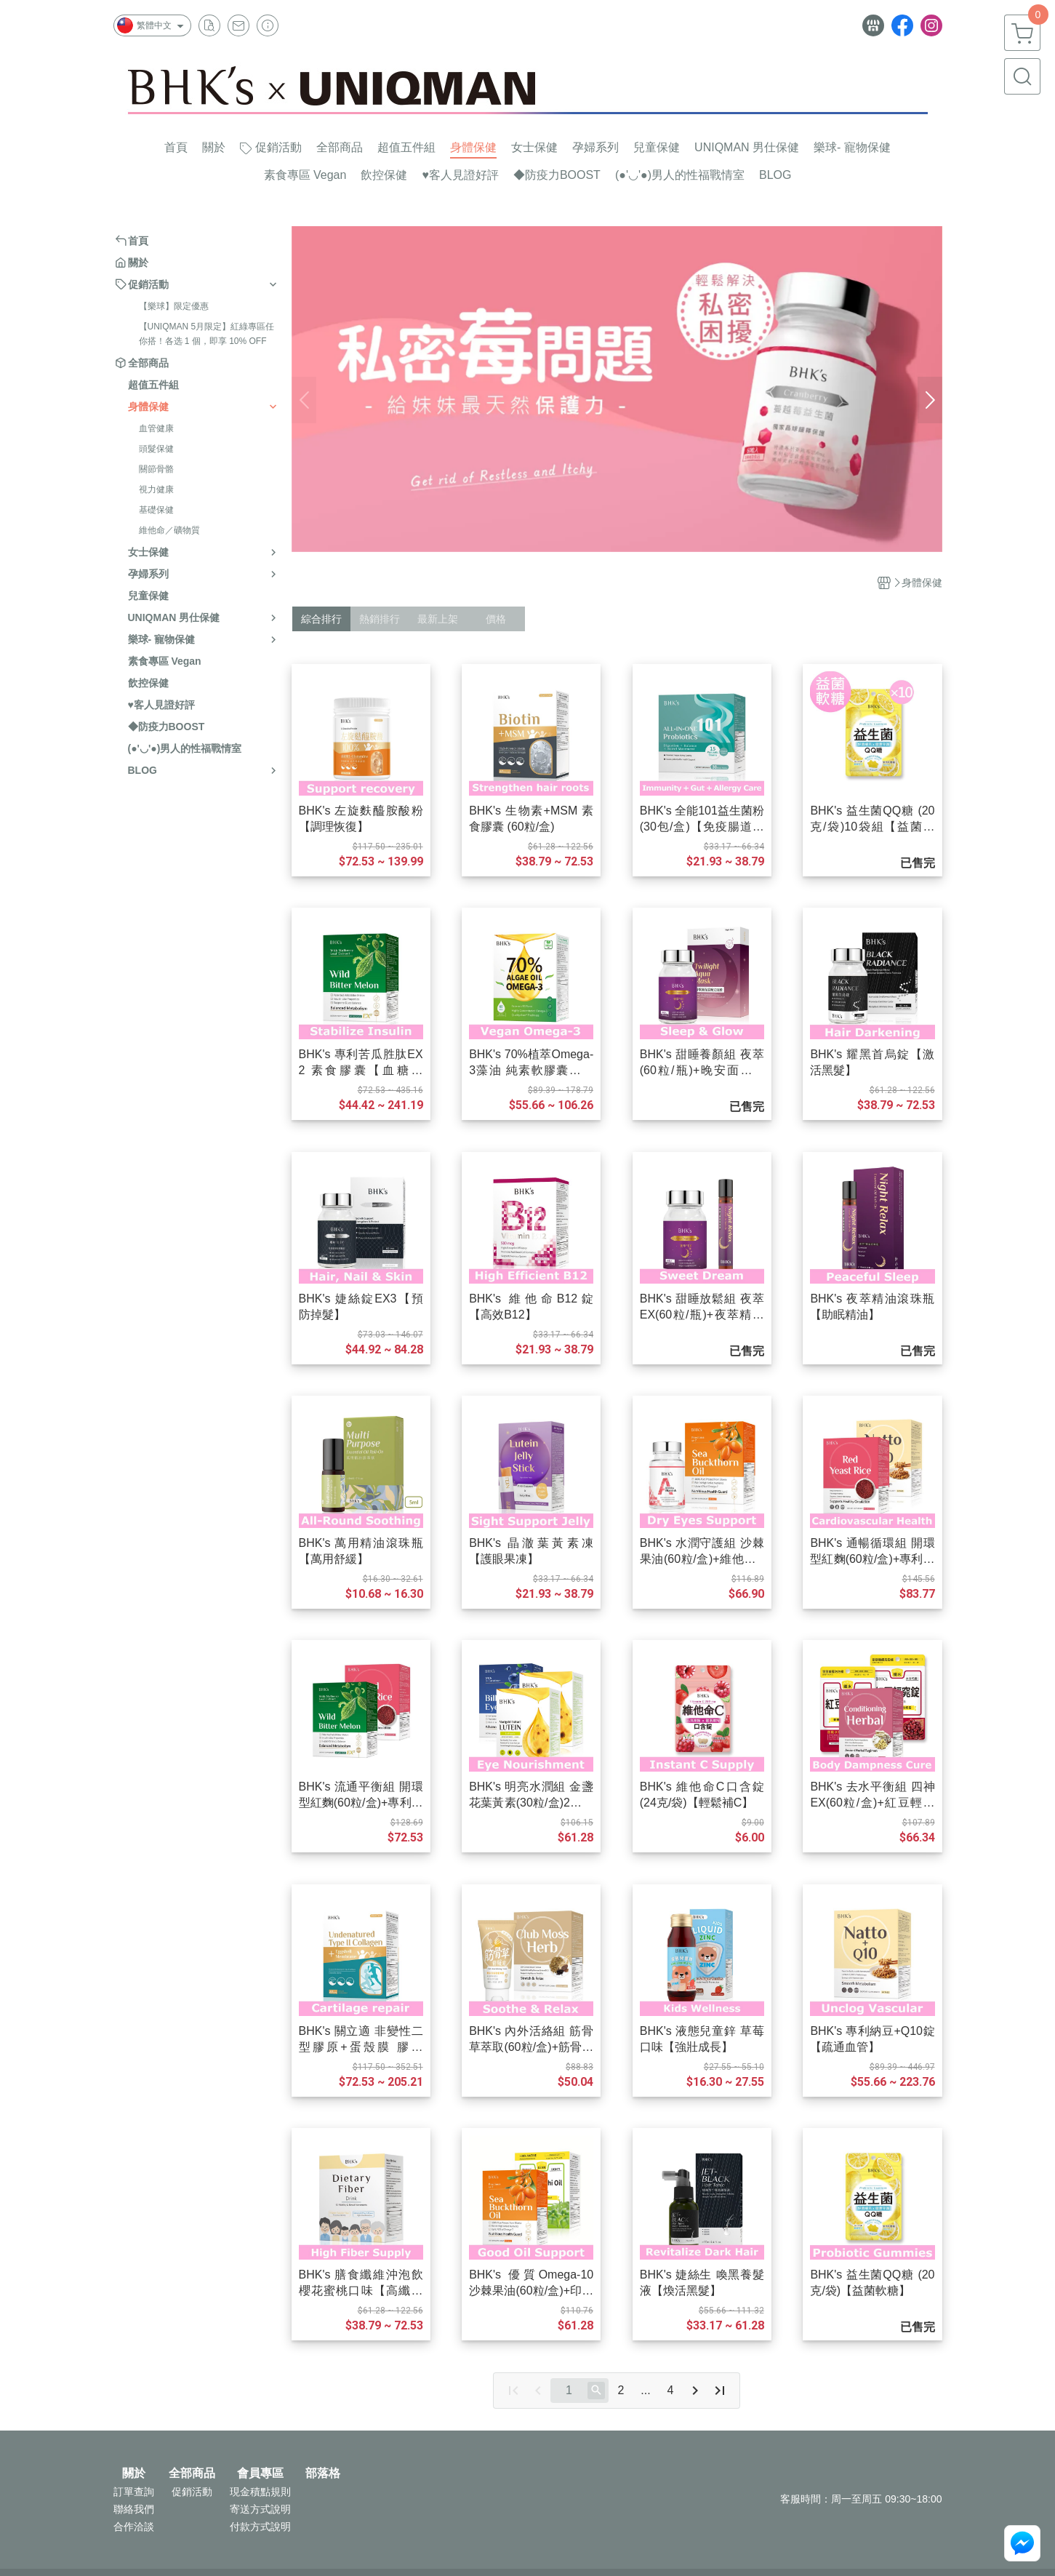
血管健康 (156, 428)
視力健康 (156, 489)
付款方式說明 (260, 2526)
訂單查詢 (133, 2492)
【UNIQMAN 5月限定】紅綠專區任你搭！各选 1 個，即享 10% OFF (207, 333)
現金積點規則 (260, 2492)
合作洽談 (133, 2526)
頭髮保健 (156, 449)
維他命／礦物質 (169, 530)
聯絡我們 (133, 2509)
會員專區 (260, 2473)
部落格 (322, 2473)
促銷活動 (192, 2492)
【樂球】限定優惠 (174, 306)
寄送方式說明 (260, 2509)
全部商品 (192, 2473)
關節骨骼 (156, 469)
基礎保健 (156, 510)
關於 (133, 2473)
